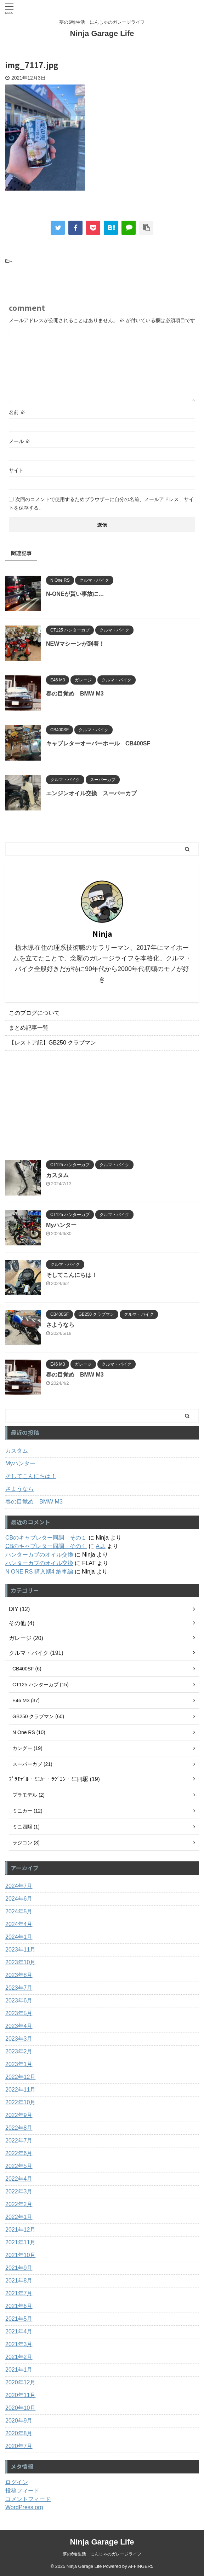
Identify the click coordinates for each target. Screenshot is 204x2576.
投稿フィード (22, 2491)
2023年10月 (20, 1962)
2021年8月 (19, 2281)
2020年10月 (20, 2408)
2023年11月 (20, 1950)
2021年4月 (19, 2331)
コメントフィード (28, 2499)
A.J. (101, 1546)
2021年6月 (19, 2306)
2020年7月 (19, 2446)
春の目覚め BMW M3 (75, 694)
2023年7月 (19, 1988)
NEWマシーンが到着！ (75, 644)
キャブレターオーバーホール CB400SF (98, 743)
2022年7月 (19, 2141)
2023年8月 (19, 1975)
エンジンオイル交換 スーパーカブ (91, 793)
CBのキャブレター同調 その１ (46, 1538)
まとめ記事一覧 (29, 1028)
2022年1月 (19, 2217)
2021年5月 (19, 2319)
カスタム (57, 1175)
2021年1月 (19, 2370)
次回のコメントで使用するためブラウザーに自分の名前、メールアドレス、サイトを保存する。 (101, 503)
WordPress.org (24, 2507)
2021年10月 (20, 2255)
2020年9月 (19, 2421)
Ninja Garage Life (102, 33)
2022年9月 (19, 2115)
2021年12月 (20, 2230)
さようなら (60, 1325)
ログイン (16, 2482)
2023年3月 (19, 2039)
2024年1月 (19, 1937)
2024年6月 (19, 1899)
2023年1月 (19, 2064)
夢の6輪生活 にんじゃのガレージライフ (102, 2553)
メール (19, 441)
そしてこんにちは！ (71, 1275)
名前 (17, 412)
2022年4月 (19, 2179)
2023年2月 (19, 2051)
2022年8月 (19, 2128)
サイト (16, 470)
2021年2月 (19, 2357)
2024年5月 (19, 1911)
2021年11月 (20, 2242)
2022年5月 (19, 2166)
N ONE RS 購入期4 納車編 (39, 1572)
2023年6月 (19, 2001)
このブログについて (34, 1013)
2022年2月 (19, 2204)
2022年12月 (20, 2077)
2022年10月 (20, 2102)
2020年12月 (20, 2382)
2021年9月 (19, 2268)
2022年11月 (20, 2090)
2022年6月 (19, 2153)
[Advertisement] (102, 1103)
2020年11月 (20, 2395)
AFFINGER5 (140, 2566)
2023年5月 (19, 2013)
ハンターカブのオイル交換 (39, 1555)
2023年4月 (19, 2026)
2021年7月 (19, 2293)
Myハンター (61, 1225)
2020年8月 (19, 2433)
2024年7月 (19, 1886)
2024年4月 (19, 1924)
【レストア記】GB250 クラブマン (52, 1043)
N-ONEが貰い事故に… (75, 594)
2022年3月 (19, 2191)
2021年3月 (19, 2344)
